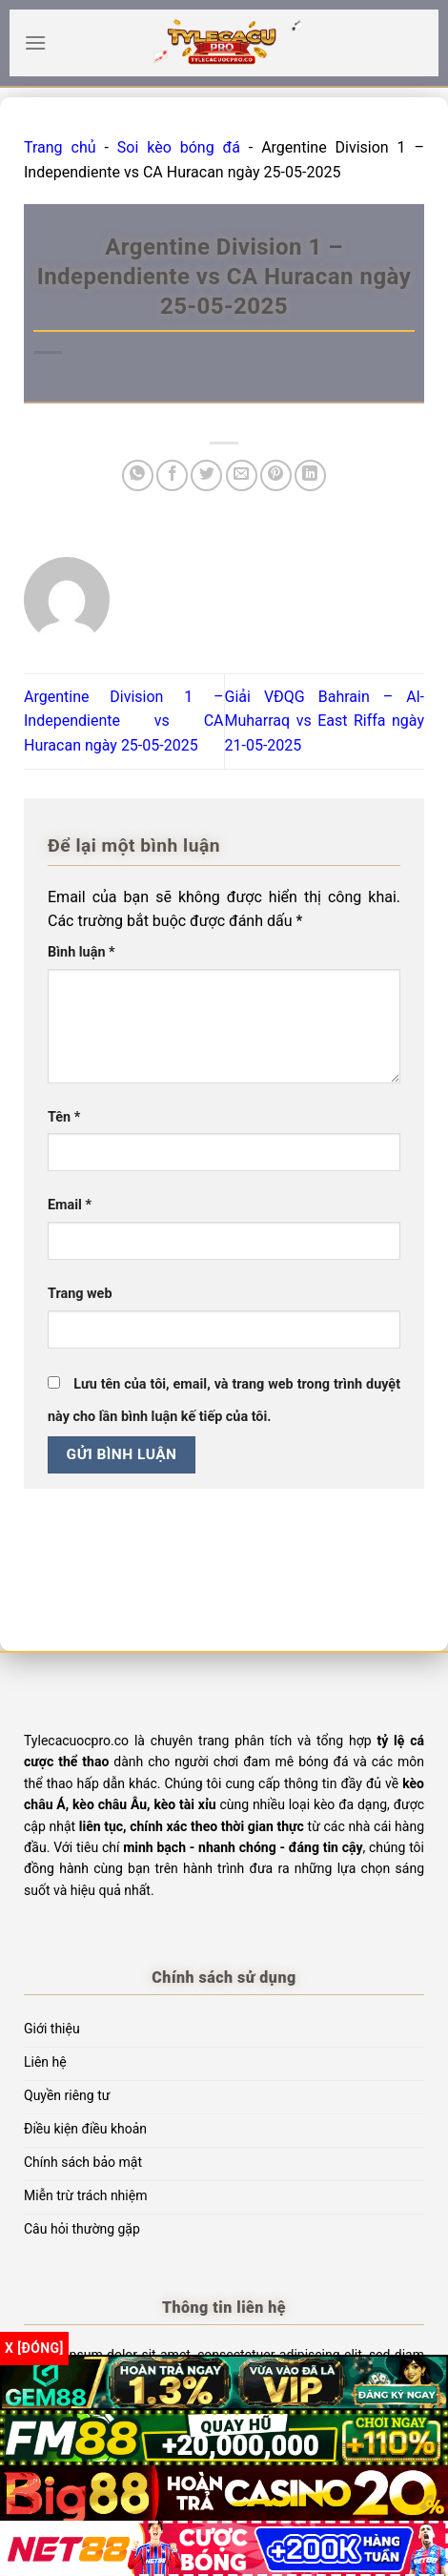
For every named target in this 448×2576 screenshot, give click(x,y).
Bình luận (81, 952)
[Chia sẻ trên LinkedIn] (310, 475)
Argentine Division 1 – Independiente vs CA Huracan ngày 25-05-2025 (124, 721)
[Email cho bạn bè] (241, 475)
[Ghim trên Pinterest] (276, 475)
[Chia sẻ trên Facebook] (172, 475)
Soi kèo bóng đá (178, 147)
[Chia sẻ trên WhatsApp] (137, 475)
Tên (64, 1117)
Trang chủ (60, 147)
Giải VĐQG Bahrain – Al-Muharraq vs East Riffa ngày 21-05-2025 (325, 721)
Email (70, 1205)
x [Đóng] (34, 2348)
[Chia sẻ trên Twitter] (206, 475)
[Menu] (35, 42)
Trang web (80, 1294)
